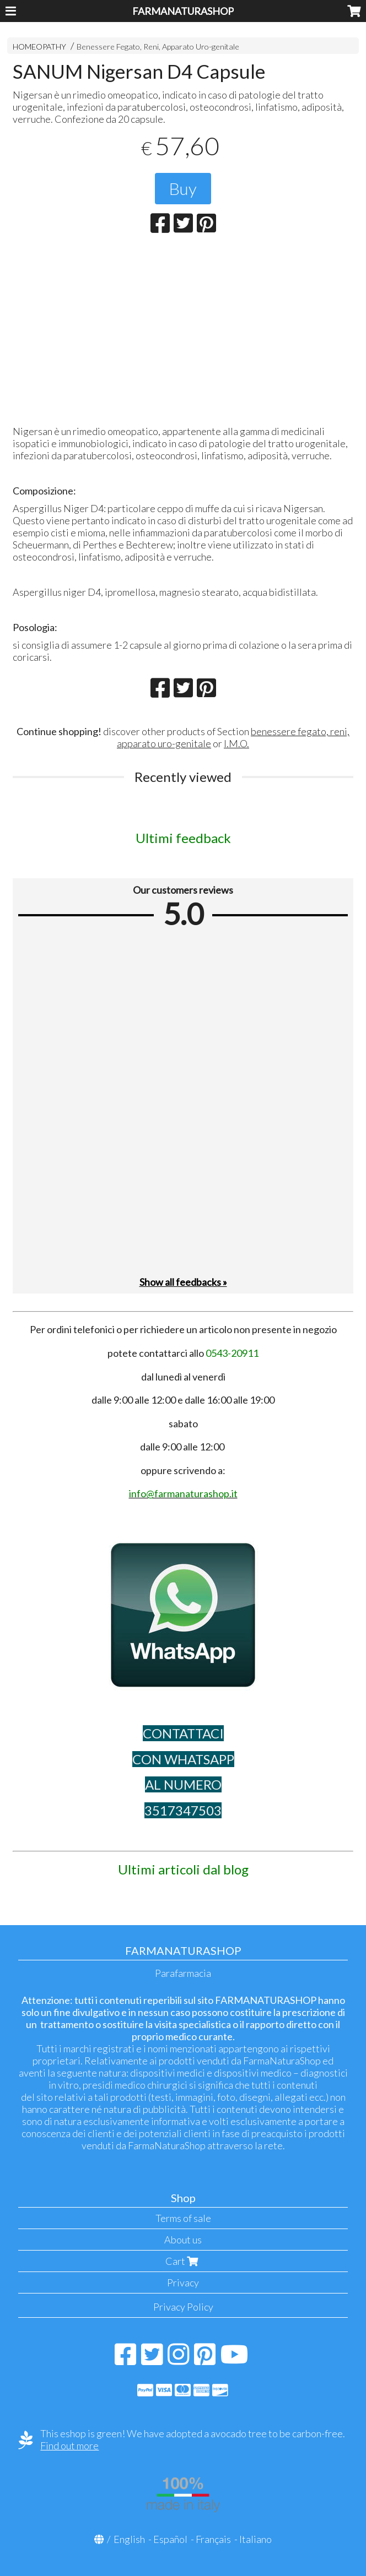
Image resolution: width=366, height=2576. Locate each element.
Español (170, 2539)
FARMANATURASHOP (183, 11)
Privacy (183, 2282)
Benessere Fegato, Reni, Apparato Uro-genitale (158, 46)
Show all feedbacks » (183, 1282)
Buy (183, 188)
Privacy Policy (183, 2307)
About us (183, 2239)
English (129, 2539)
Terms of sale (183, 2218)
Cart (183, 2261)
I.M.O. (236, 743)
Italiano (255, 2539)
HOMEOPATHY (39, 46)
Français (213, 2539)
